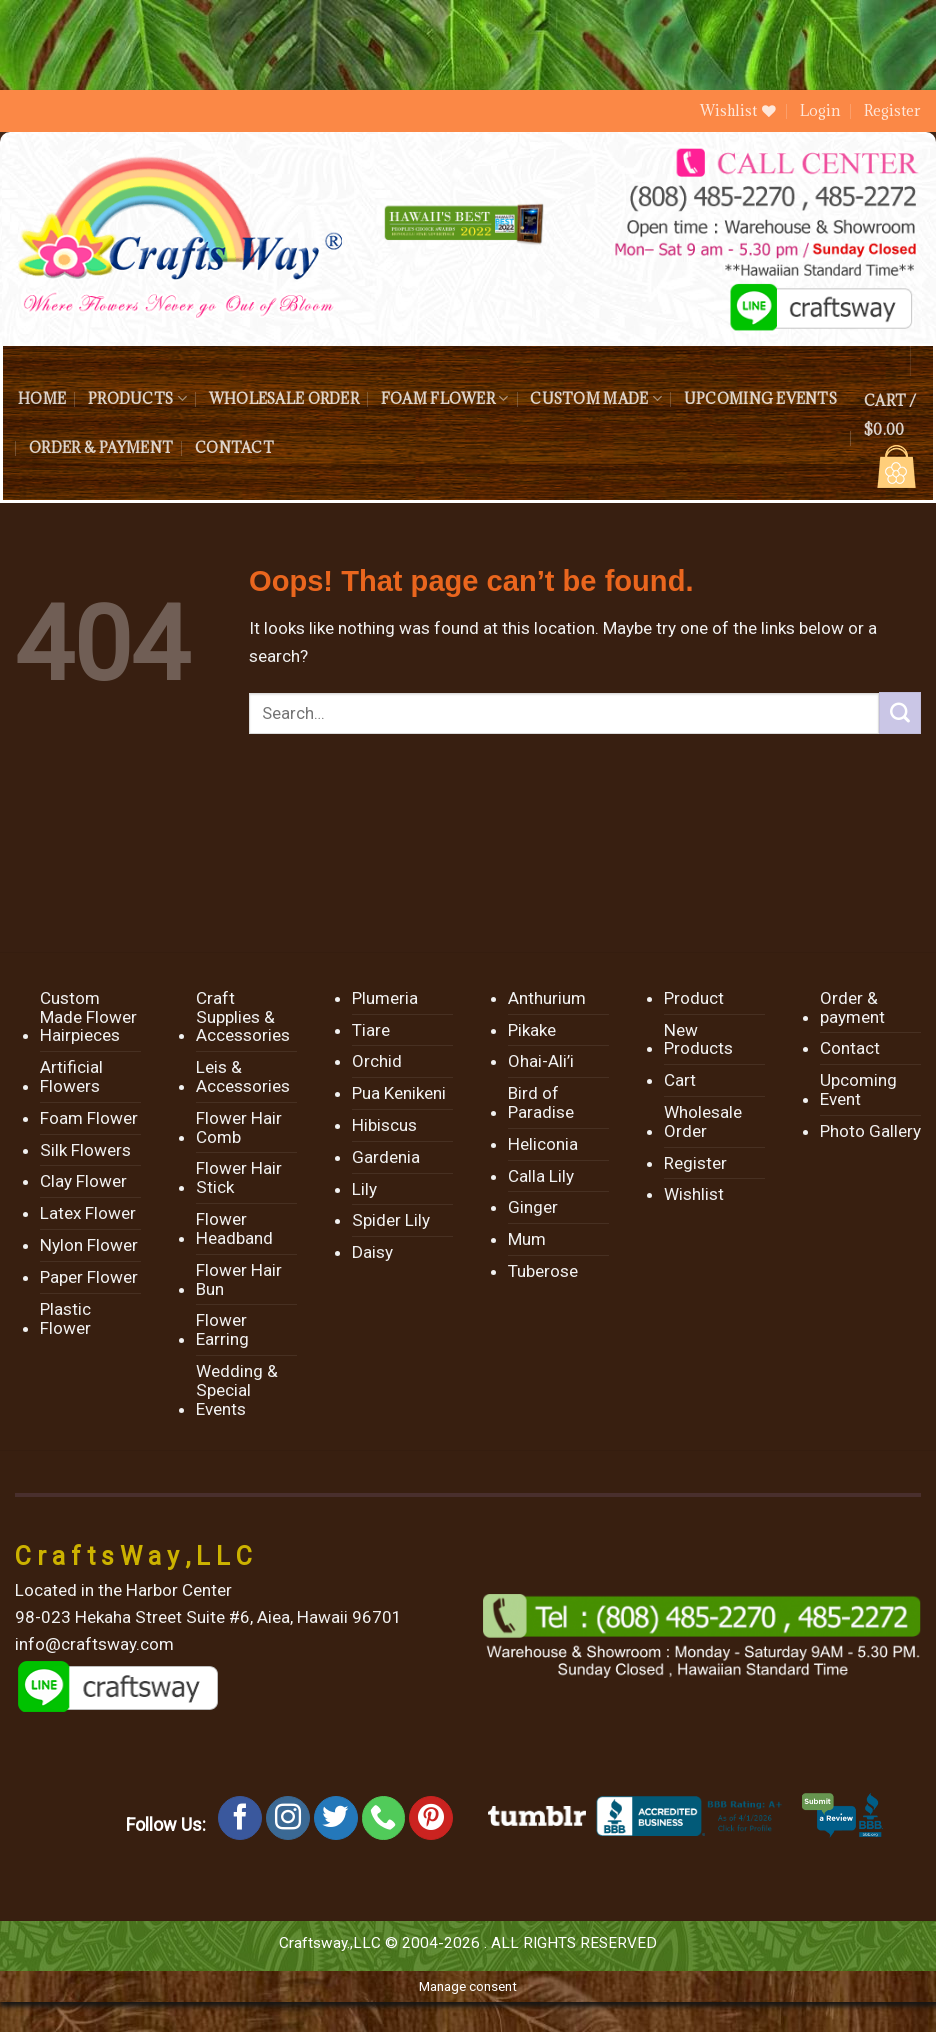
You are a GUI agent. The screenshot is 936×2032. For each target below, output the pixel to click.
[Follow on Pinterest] (431, 1818)
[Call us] (384, 1818)
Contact (234, 447)
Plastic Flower (65, 1318)
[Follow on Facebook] (240, 1818)
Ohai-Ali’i (541, 1061)
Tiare (371, 1030)
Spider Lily (391, 1220)
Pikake (532, 1030)
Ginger (533, 1207)
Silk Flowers (85, 1150)
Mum (527, 1239)
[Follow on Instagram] (288, 1818)
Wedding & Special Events (237, 1390)
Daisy (372, 1252)
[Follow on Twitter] (336, 1818)
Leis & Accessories (243, 1076)
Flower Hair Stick (239, 1177)
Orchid (377, 1061)
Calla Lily (541, 1176)
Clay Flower (83, 1181)
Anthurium (547, 998)
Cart (680, 1080)
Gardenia (386, 1157)
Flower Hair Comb (239, 1127)
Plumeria (385, 998)
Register (892, 110)
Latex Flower (88, 1213)
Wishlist (694, 1194)
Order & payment (101, 447)
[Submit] (900, 713)
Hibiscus (384, 1125)
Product (694, 998)
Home (42, 398)
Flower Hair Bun (239, 1279)
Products (137, 398)
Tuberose (543, 1271)
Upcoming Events (760, 398)
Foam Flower (444, 398)
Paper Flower (89, 1277)
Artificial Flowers (71, 1076)
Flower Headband (234, 1228)
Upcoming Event (858, 1089)
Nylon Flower (89, 1245)
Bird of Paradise (541, 1102)
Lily (364, 1189)
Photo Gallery (870, 1131)
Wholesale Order (284, 398)
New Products (698, 1039)
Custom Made (595, 398)
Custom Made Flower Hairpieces (88, 1017)
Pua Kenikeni (399, 1093)
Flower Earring (222, 1329)
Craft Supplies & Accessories (243, 1017)
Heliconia (543, 1144)
